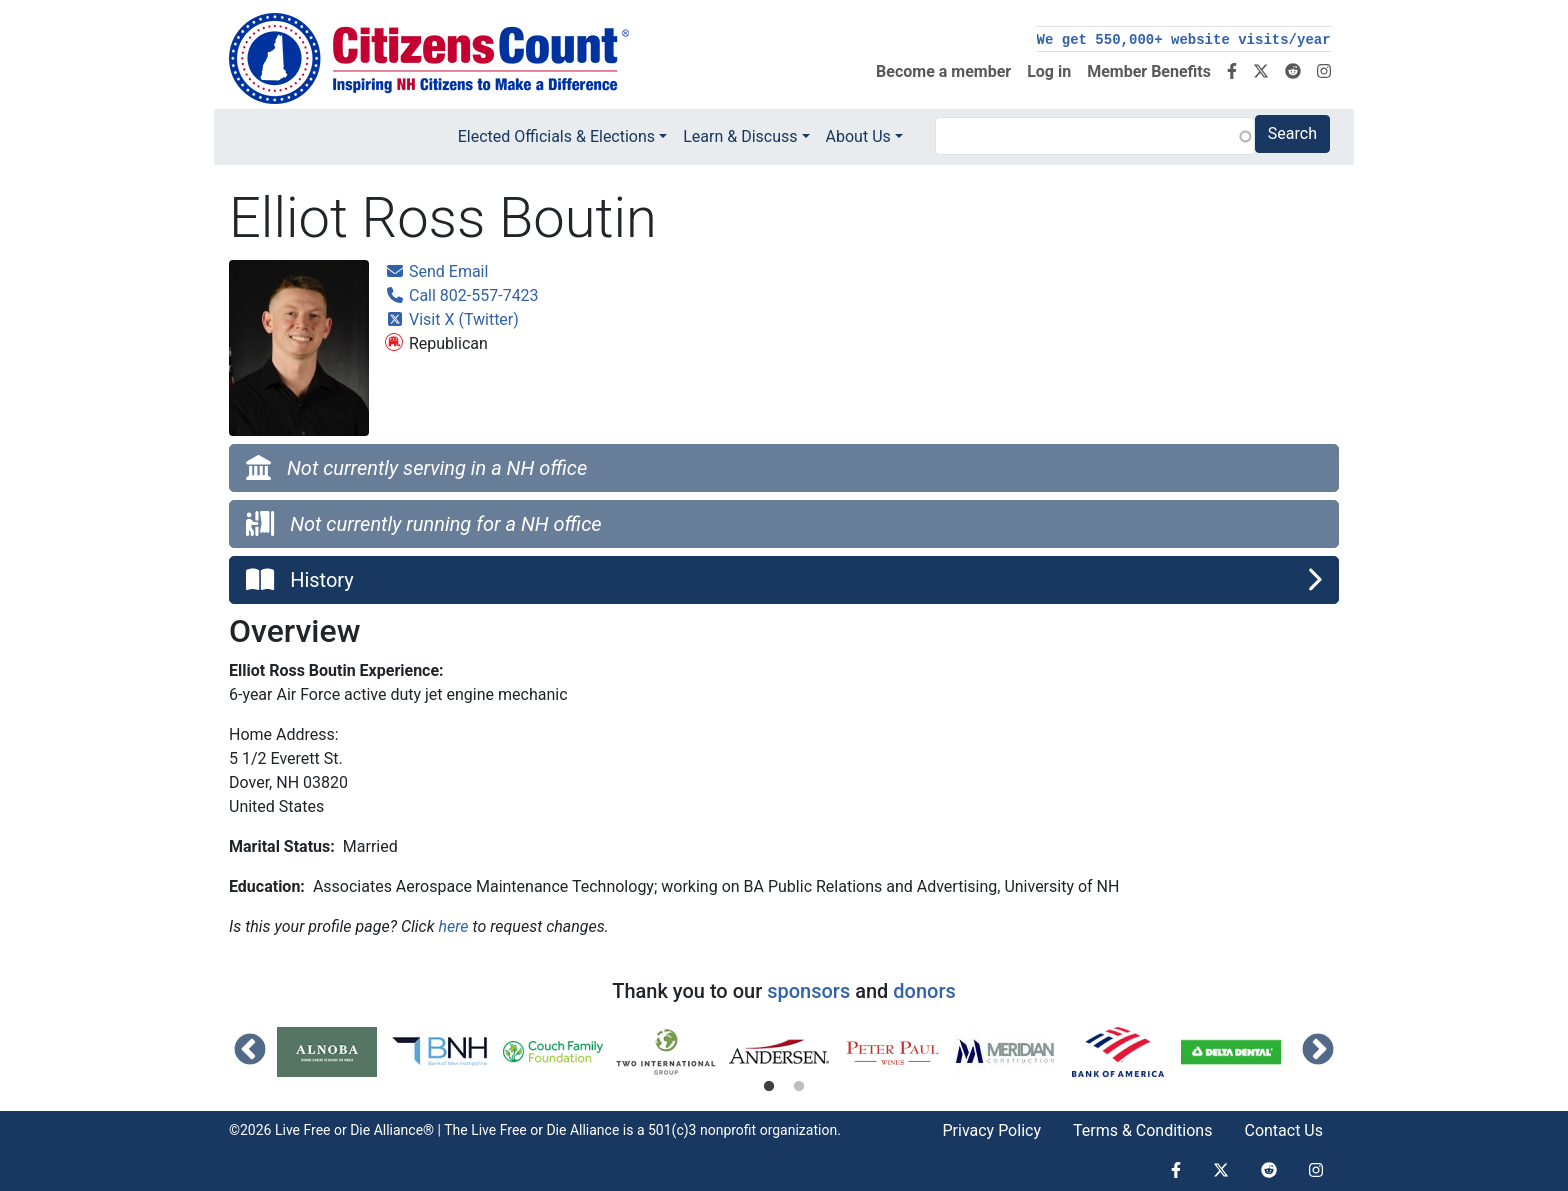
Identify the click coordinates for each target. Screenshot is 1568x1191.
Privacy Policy (991, 1130)
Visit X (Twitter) (452, 319)
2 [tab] (799, 1087)
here (453, 926)
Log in (1049, 71)
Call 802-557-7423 (462, 295)
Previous (250, 1051)
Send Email (436, 271)
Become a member (943, 71)
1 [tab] (769, 1087)
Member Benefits (1149, 71)
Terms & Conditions (1143, 1130)
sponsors (808, 991)
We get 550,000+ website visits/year (1184, 40)
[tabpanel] (333, 1052)
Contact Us (1283, 1130)
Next (1318, 1051)
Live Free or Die (518, 1130)
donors (924, 991)
